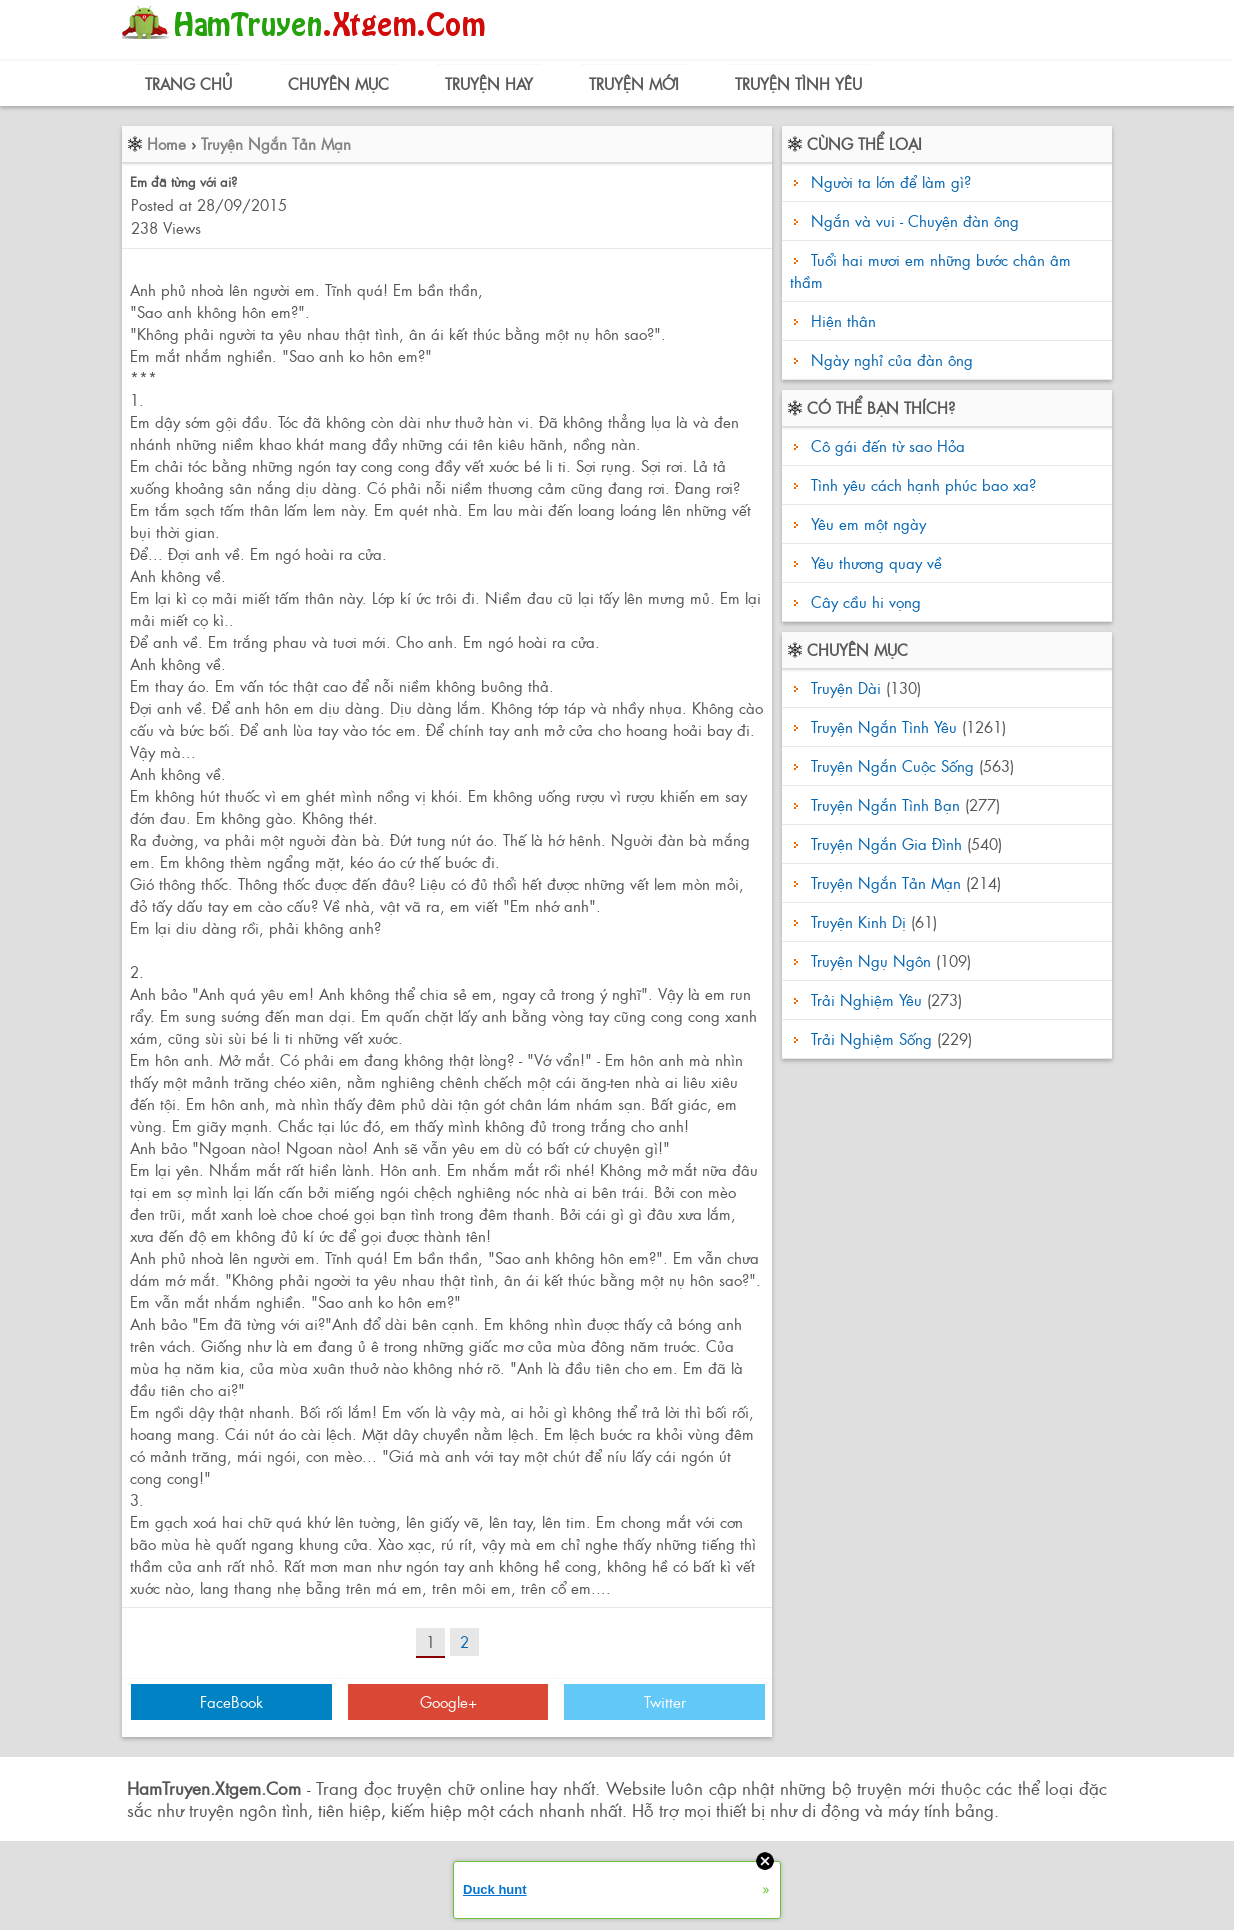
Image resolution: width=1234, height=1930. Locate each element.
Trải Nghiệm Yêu (866, 999)
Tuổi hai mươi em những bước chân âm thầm (930, 270)
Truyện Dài (846, 687)
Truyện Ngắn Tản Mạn (276, 143)
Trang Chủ (188, 83)
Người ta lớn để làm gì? (891, 181)
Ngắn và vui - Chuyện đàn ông (915, 220)
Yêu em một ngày (866, 523)
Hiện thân (843, 320)
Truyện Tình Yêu (798, 83)
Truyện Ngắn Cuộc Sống (892, 765)
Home (166, 143)
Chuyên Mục (338, 83)
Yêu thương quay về (874, 562)
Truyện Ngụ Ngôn (871, 960)
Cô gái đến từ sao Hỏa (885, 445)
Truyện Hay (489, 83)
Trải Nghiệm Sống (871, 1038)
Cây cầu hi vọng (863, 601)
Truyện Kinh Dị (858, 921)
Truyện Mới (634, 83)
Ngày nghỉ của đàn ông (892, 359)
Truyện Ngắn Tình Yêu (884, 726)
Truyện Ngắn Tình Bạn (885, 804)
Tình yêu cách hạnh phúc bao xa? (921, 484)
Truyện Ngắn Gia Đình (886, 843)
